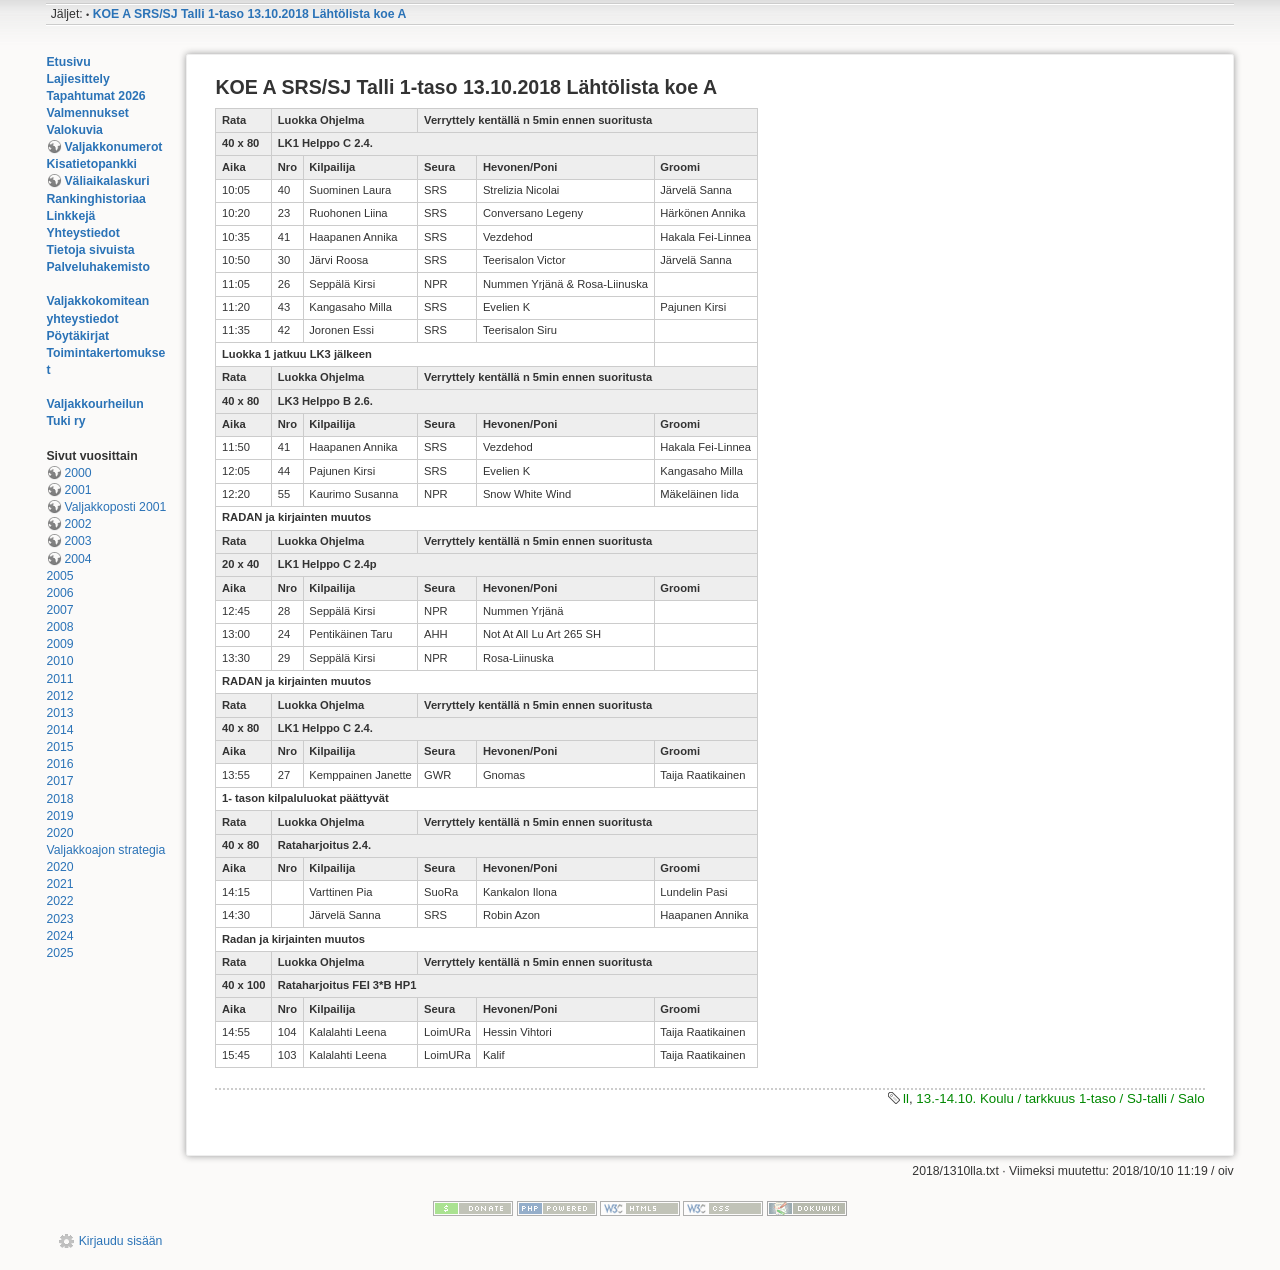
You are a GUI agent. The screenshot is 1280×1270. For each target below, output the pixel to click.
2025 (59, 953)
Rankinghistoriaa (95, 199)
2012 (59, 696)
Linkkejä (70, 216)
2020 (59, 833)
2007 (59, 610)
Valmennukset (87, 113)
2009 (59, 644)
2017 (59, 781)
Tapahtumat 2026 (95, 96)
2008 (59, 627)
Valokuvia (74, 130)
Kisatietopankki (91, 164)
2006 (59, 593)
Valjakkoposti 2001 (115, 507)
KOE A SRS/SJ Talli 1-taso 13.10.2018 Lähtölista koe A (250, 14)
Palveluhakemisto (98, 267)
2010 (59, 661)
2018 (59, 799)
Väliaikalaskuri (106, 181)
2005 (59, 576)
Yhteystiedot (83, 233)
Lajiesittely (77, 79)
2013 (59, 713)
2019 (59, 816)
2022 (59, 901)
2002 (77, 524)
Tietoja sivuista (90, 250)
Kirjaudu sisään (121, 1241)
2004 (77, 559)
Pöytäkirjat (77, 336)
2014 (59, 730)
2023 (59, 919)
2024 (59, 936)
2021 (59, 884)
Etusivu (68, 62)
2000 (77, 473)
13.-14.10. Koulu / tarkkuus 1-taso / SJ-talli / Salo (1060, 1098)
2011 (59, 679)
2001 (77, 490)
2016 (59, 764)
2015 (59, 747)
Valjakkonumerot (113, 147)
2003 (77, 541)
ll (906, 1098)
